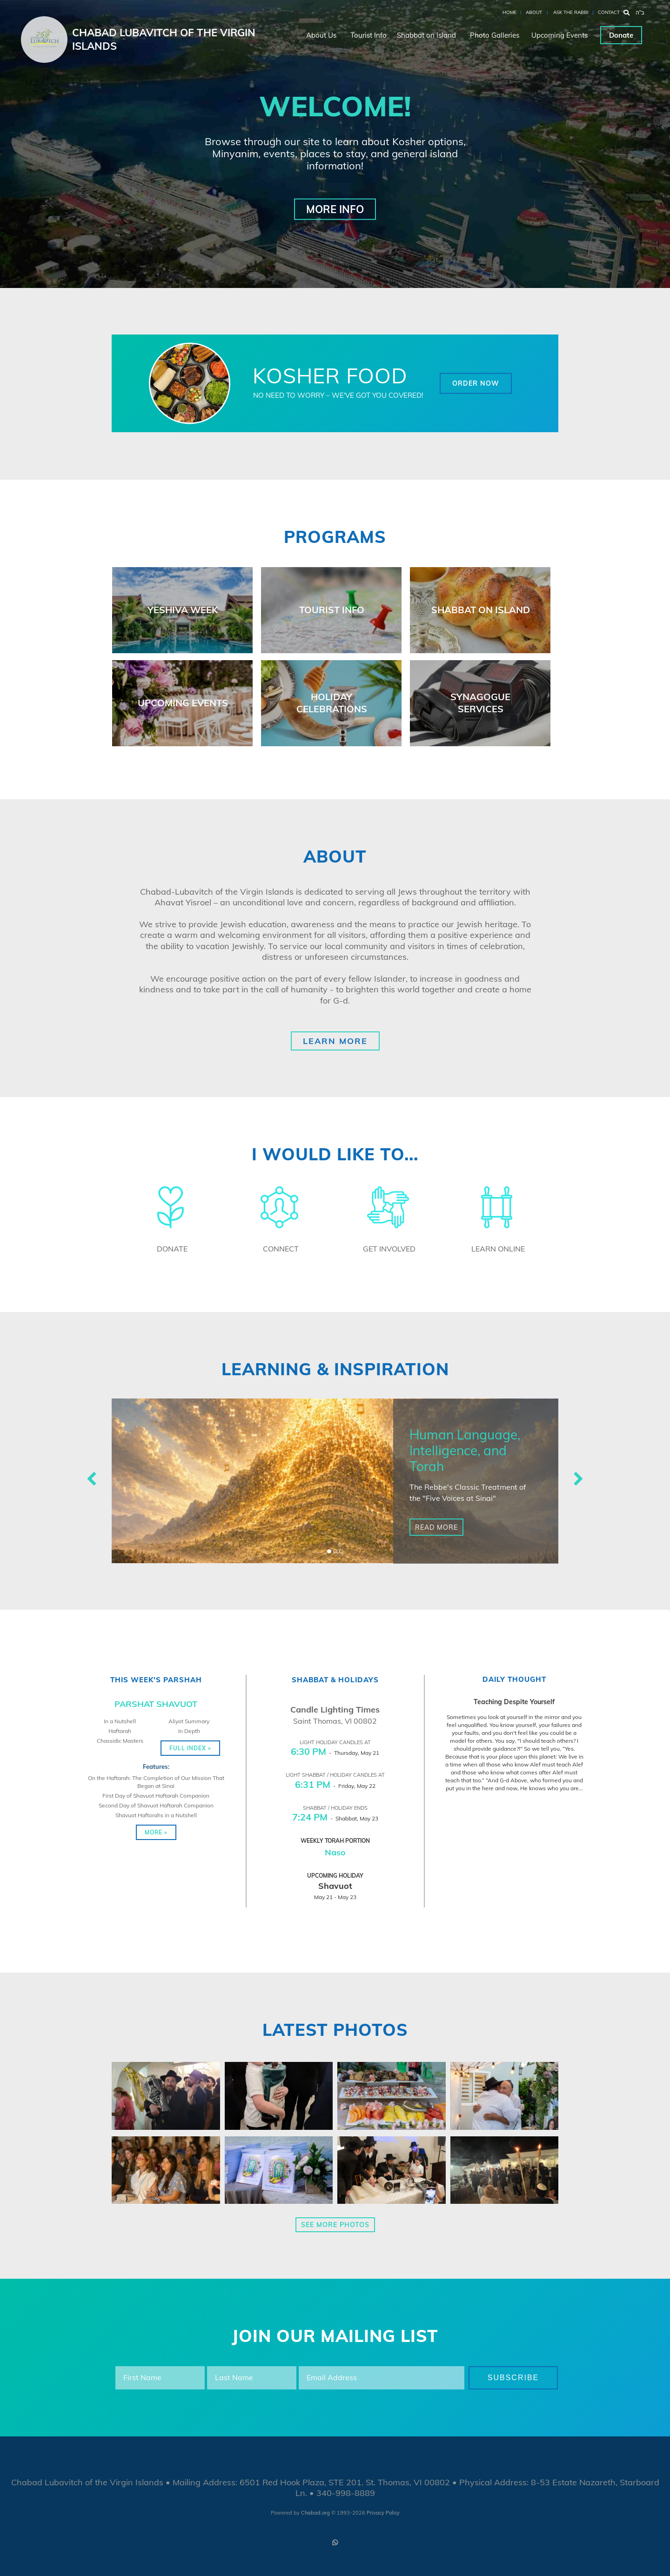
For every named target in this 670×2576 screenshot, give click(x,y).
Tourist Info (368, 35)
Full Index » (190, 1748)
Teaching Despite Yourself (514, 1702)
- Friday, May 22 (335, 1785)
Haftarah (119, 1730)
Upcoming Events (559, 35)
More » (156, 1832)
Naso (335, 1852)
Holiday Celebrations (331, 703)
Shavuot (335, 1885)
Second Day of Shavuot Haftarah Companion (156, 1805)
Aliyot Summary (188, 1721)
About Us (321, 35)
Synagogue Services (480, 703)
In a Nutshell (120, 1721)
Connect (281, 1248)
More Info (335, 209)
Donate (621, 35)
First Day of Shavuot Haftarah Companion (155, 1795)
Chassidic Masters (120, 1740)
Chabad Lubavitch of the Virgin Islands (163, 39)
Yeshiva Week (182, 610)
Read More (436, 1527)
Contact (609, 12)
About (534, 12)
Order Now (475, 383)
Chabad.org (315, 2512)
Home (509, 12)
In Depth (189, 1730)
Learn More (335, 1041)
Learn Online (498, 1248)
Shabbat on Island (426, 35)
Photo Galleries (494, 35)
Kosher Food (330, 375)
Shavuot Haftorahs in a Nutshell (156, 1815)
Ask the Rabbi (571, 12)
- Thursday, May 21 (335, 1752)
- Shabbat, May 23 (335, 1818)
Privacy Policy (383, 2512)
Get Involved (389, 1248)
